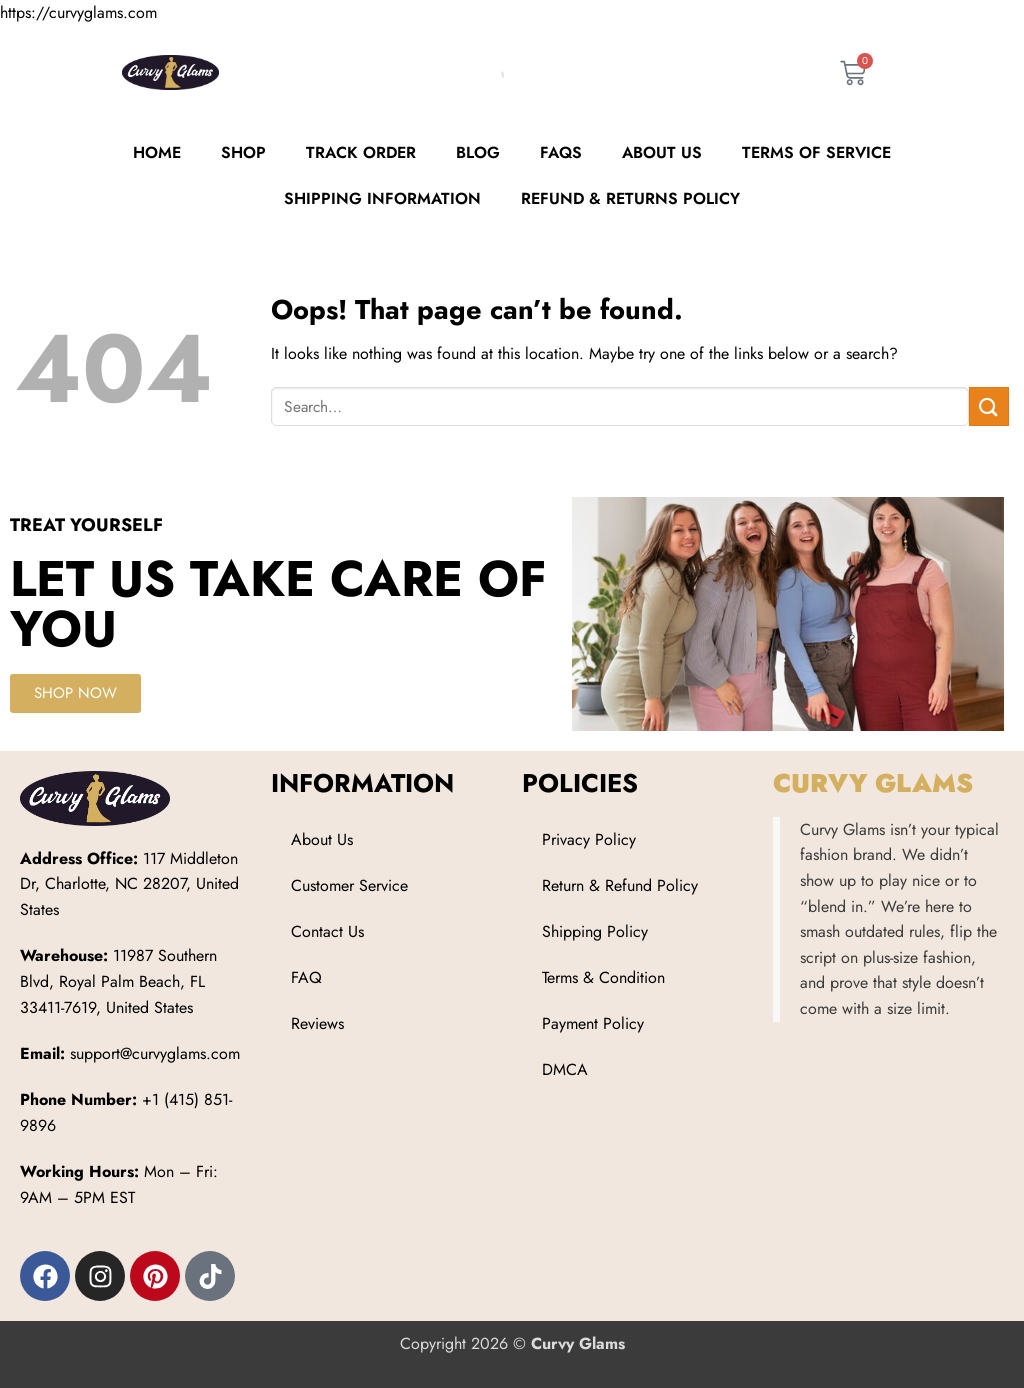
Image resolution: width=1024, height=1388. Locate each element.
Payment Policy (593, 1023)
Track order (361, 152)
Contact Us (327, 931)
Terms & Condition (603, 977)
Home (157, 152)
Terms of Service (816, 152)
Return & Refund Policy (620, 885)
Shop (243, 152)
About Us (662, 152)
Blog (478, 152)
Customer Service (349, 885)
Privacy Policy (589, 839)
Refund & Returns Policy (630, 198)
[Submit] (989, 406)
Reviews (317, 1023)
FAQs (561, 152)
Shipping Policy (595, 931)
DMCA (565, 1069)
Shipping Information (382, 198)
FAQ (306, 977)
